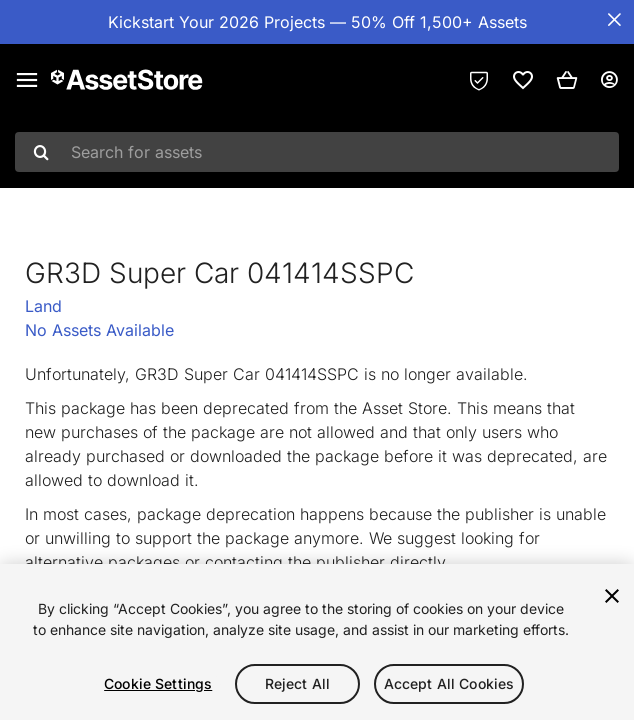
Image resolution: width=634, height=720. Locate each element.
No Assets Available (99, 330)
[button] (567, 80)
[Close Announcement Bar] (614, 20)
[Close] (612, 596)
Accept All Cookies (449, 683)
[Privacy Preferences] (479, 80)
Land (43, 306)
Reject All (297, 683)
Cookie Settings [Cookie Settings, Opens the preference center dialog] (158, 683)
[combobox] (317, 152)
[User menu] (609, 80)
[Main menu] (27, 80)
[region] (317, 642)
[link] (523, 80)
